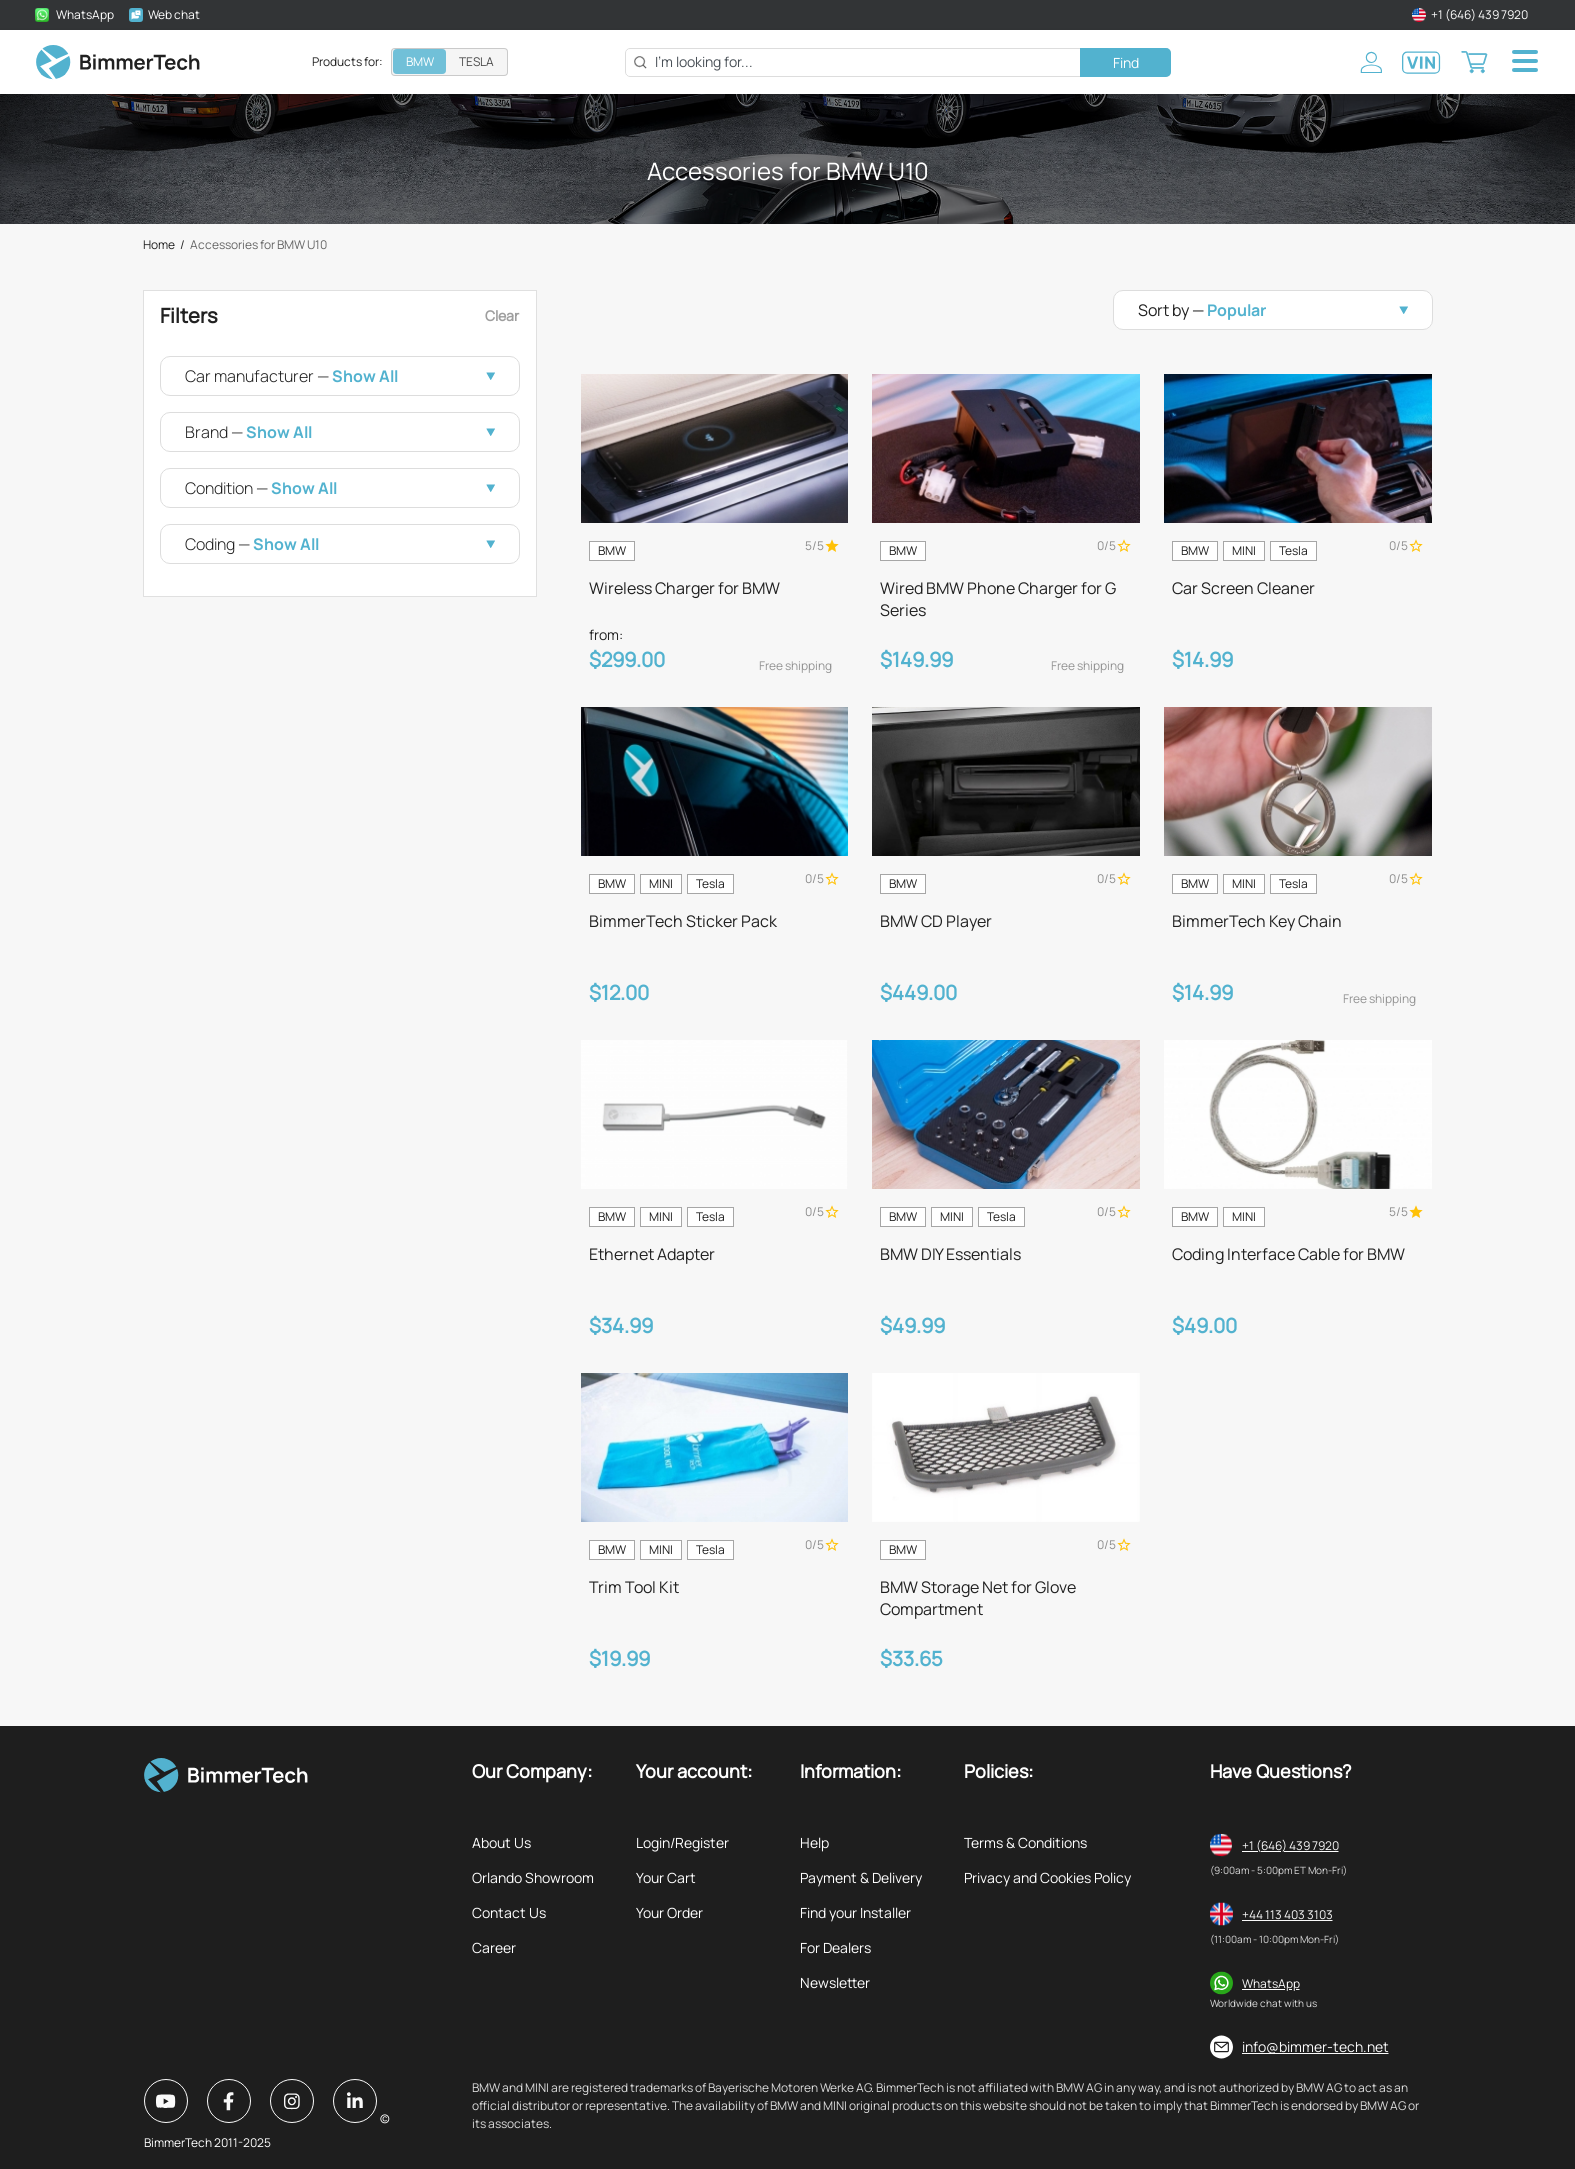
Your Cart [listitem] (666, 1877)
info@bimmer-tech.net (1315, 2046)
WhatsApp (1271, 1983)
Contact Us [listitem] (509, 1912)
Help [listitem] (814, 1842)
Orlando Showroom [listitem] (533, 1877)
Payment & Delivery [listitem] (861, 1877)
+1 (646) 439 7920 (1290, 1845)
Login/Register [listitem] (682, 1842)
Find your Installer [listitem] (855, 1912)
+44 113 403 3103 (1287, 1914)
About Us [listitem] (501, 1842)
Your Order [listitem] (669, 1912)
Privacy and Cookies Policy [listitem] (1047, 1877)
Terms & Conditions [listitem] (1025, 1842)
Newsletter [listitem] (835, 1982)
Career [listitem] (494, 1947)
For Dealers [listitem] (835, 1947)
